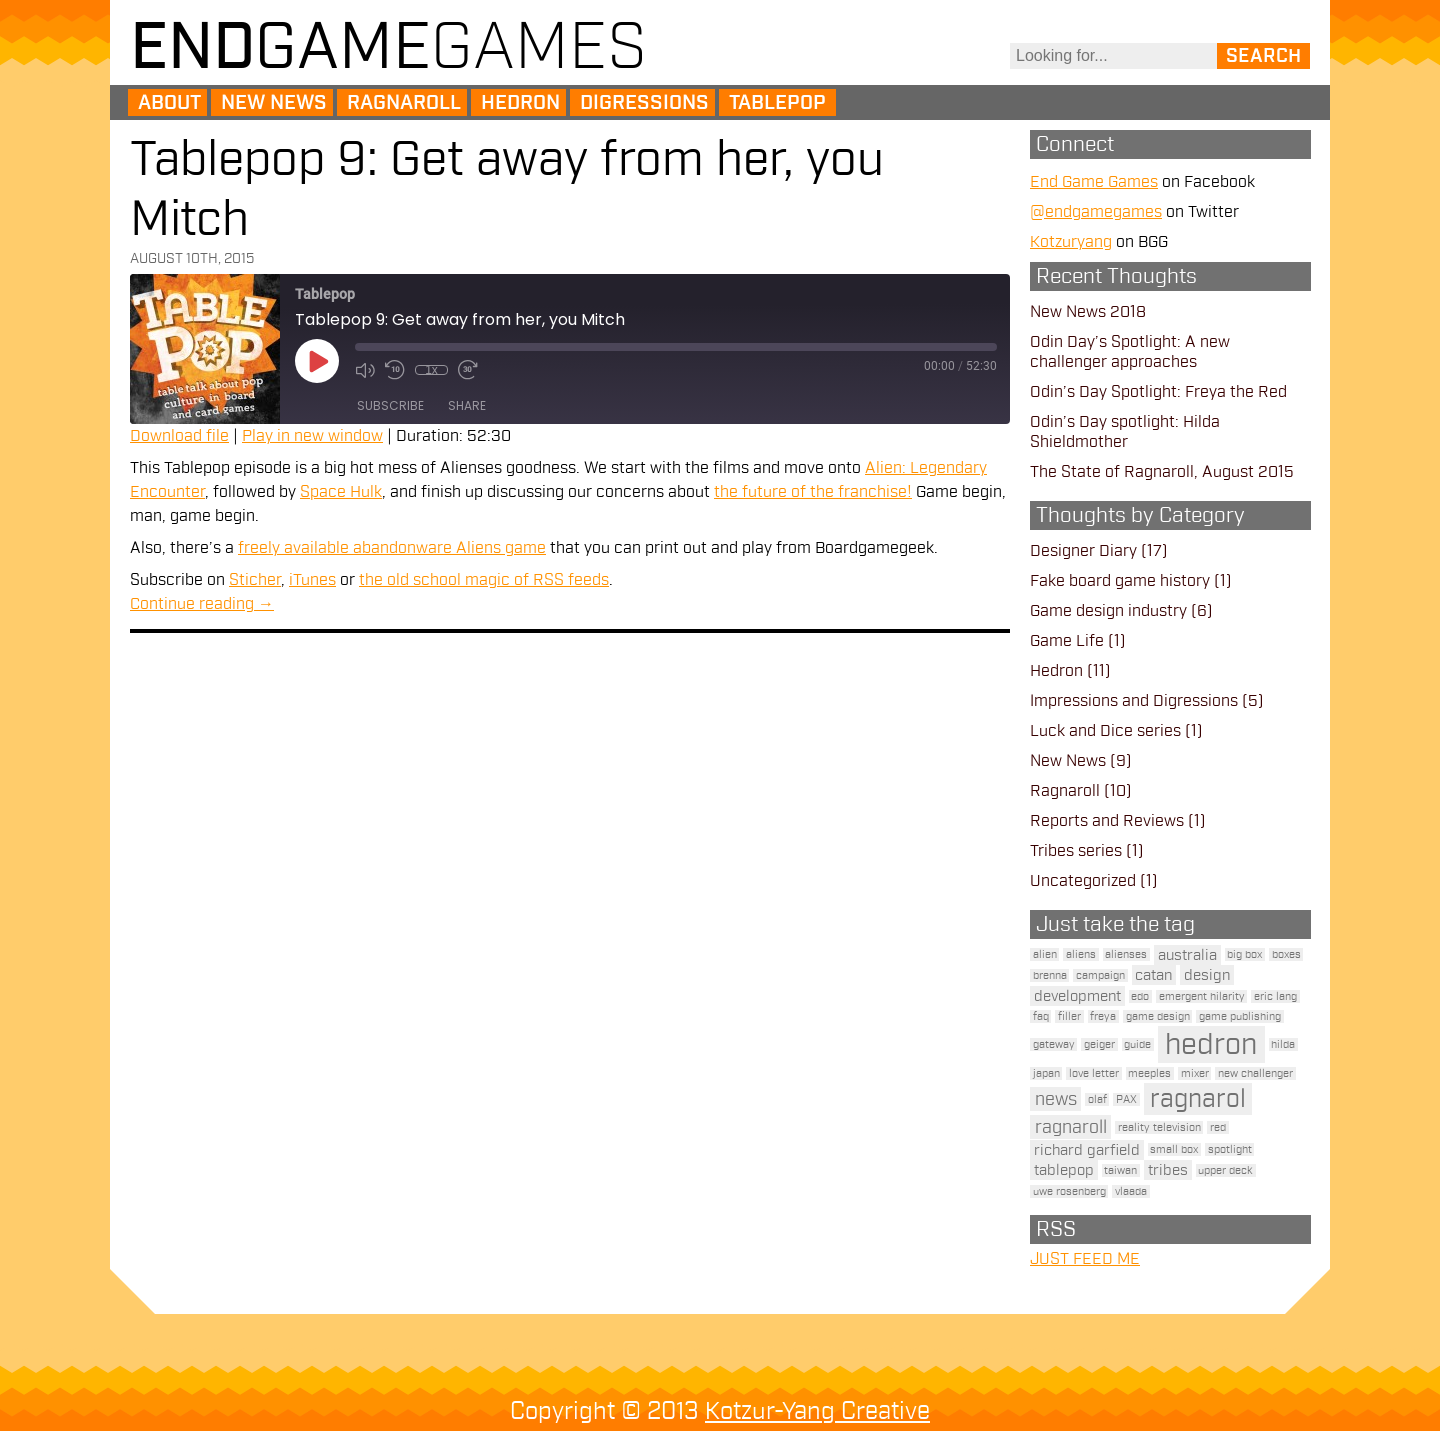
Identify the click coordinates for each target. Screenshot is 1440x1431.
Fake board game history (1120, 581)
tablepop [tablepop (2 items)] (1064, 1170)
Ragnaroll (404, 103)
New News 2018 (1088, 312)
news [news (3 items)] (1056, 1099)
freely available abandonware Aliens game (392, 548)
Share (467, 406)
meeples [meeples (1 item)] (1149, 1073)
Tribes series (1076, 851)
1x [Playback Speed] (431, 370)
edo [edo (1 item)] (1140, 996)
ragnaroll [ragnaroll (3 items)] (1071, 1127)
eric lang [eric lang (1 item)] (1275, 996)
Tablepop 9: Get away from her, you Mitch (507, 189)
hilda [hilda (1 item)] (1283, 1044)
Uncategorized (1083, 881)
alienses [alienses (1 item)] (1126, 954)
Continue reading (202, 604)
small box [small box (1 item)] (1174, 1149)
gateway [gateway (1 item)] (1054, 1044)
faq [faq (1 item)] (1041, 1016)
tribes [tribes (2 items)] (1168, 1170)
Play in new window (312, 436)
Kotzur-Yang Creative (817, 1411)
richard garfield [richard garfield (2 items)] (1087, 1150)
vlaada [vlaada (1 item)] (1131, 1191)
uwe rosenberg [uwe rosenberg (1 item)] (1069, 1191)
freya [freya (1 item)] (1103, 1016)
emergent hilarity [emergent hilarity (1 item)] (1202, 996)
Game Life (1067, 641)
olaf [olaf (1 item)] (1097, 1099)
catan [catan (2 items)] (1153, 975)
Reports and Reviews (1107, 821)
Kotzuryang (1071, 242)
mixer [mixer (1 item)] (1195, 1073)
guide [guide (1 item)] (1137, 1044)
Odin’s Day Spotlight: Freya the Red (1158, 392)
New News (274, 103)
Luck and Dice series (1105, 731)
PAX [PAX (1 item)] (1126, 1099)
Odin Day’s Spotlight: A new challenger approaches (1130, 352)
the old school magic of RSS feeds (484, 580)
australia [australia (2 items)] (1187, 955)
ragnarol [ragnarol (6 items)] (1198, 1099)
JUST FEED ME (1085, 1259)
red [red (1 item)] (1218, 1127)
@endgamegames (1096, 212)
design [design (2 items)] (1207, 975)
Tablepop (777, 103)
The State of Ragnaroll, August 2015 (1162, 472)
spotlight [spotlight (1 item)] (1230, 1149)
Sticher (255, 580)
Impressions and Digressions (1134, 701)
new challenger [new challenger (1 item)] (1255, 1073)
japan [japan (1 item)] (1046, 1073)
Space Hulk (341, 492)
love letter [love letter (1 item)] (1094, 1073)
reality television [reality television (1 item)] (1159, 1127)
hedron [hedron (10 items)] (1211, 1044)
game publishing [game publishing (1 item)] (1240, 1016)
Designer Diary (1083, 551)
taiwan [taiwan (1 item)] (1120, 1170)
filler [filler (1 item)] (1069, 1016)
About (169, 103)
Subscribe (390, 406)
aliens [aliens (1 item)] (1081, 954)
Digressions (644, 103)
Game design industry (1108, 611)
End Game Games (1094, 182)
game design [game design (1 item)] (1158, 1016)
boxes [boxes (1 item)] (1286, 954)
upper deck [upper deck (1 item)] (1225, 1170)
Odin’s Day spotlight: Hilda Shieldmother (1125, 432)
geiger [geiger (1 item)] (1099, 1044)
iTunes (312, 580)
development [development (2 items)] (1077, 996)
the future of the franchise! (813, 492)
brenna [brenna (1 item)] (1050, 975)
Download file (179, 436)
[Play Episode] (317, 361)
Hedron (520, 103)
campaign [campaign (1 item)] (1100, 975)
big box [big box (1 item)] (1244, 954)
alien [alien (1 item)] (1045, 954)
